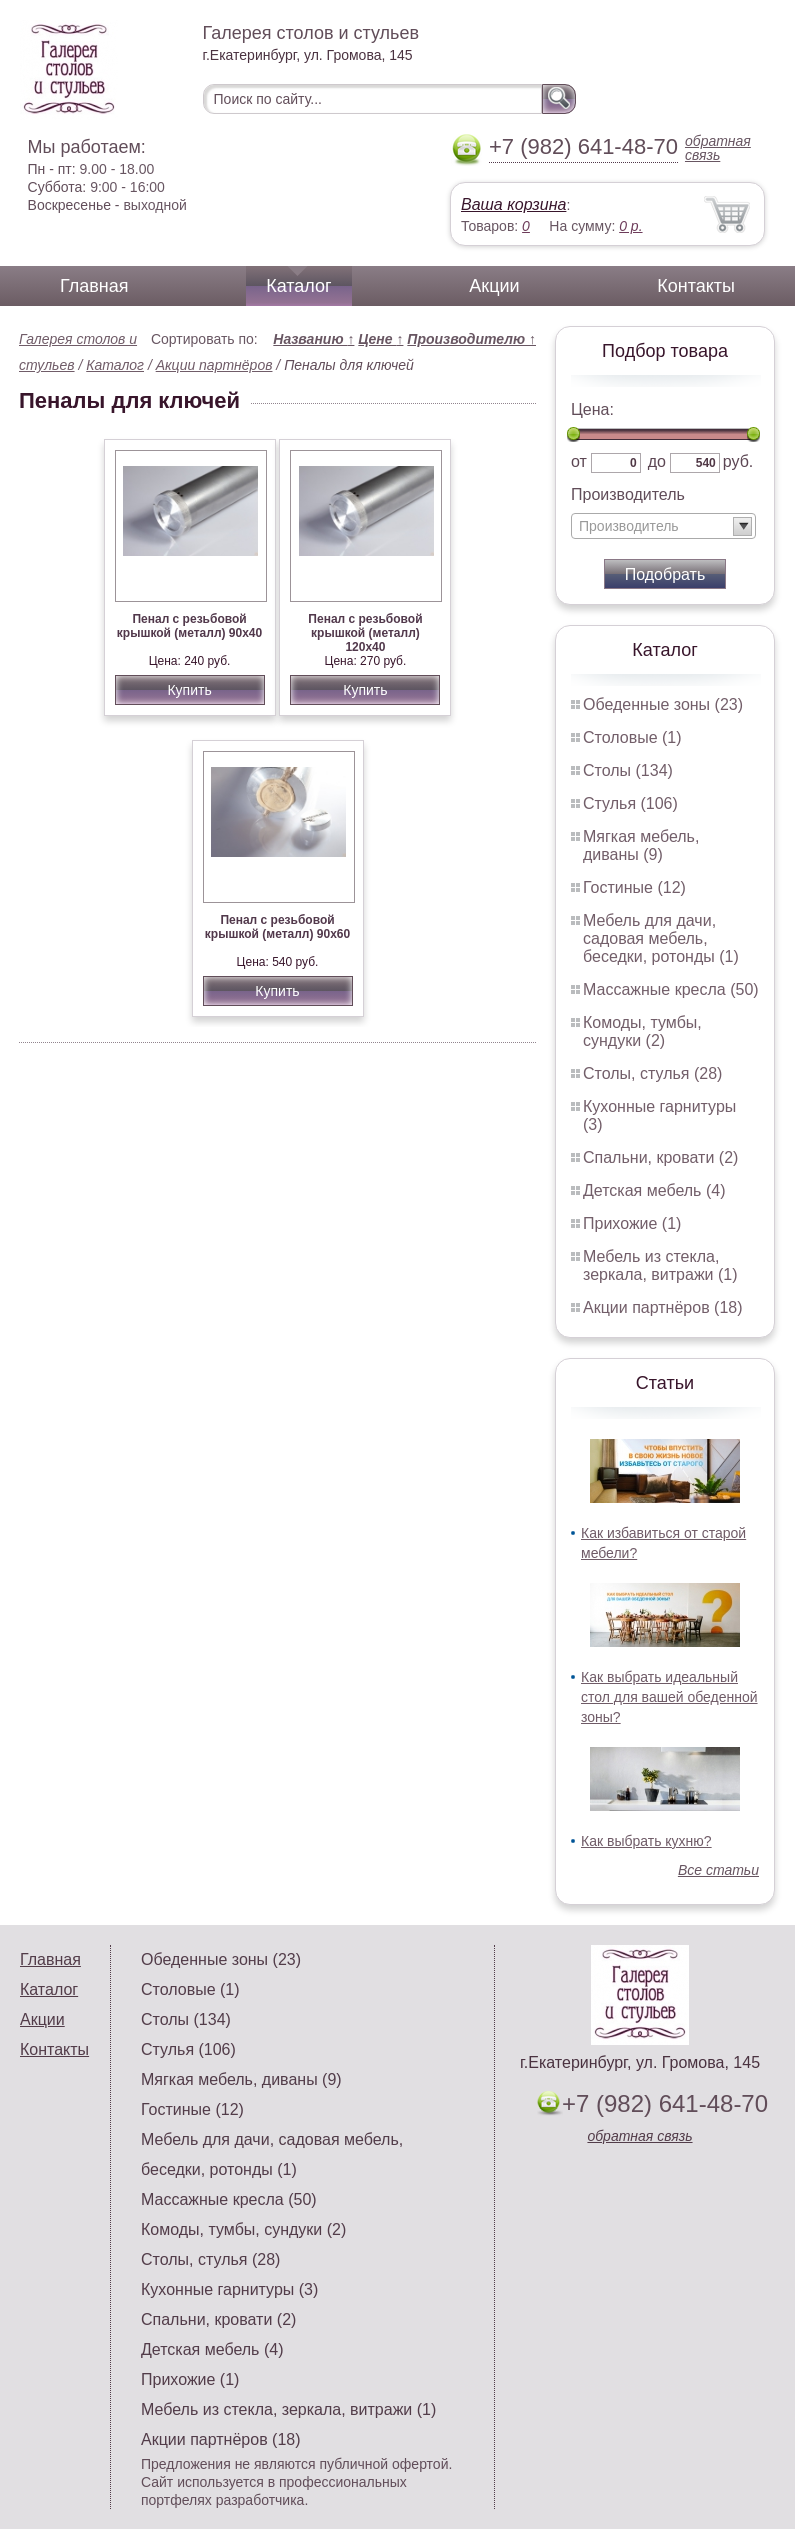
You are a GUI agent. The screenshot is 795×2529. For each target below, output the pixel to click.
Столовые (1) (632, 737)
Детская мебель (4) (654, 1190)
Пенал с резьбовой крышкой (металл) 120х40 (365, 633)
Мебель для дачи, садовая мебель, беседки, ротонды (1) (661, 938)
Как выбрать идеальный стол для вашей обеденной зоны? (669, 1697)
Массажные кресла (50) (671, 989)
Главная (94, 286)
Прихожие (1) (632, 1223)
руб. (738, 461)
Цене (380, 339)
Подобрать (665, 574)
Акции (494, 286)
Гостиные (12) (634, 887)
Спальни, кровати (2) (660, 1157)
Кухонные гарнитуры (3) (229, 2289)
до (657, 461)
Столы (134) (628, 770)
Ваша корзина (513, 204)
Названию (313, 339)
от (579, 461)
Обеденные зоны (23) (663, 704)
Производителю (471, 339)
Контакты (696, 286)
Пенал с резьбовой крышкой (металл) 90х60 (277, 927)
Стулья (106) (630, 803)
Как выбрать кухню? (646, 1841)
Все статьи (718, 1870)
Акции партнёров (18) (663, 1307)
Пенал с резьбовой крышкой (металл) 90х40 (189, 626)
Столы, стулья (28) (652, 1073)
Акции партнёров (214, 365)
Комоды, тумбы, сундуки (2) (642, 1031)
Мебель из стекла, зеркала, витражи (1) (660, 1265)
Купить (189, 690)
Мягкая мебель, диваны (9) (641, 845)
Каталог (298, 286)
